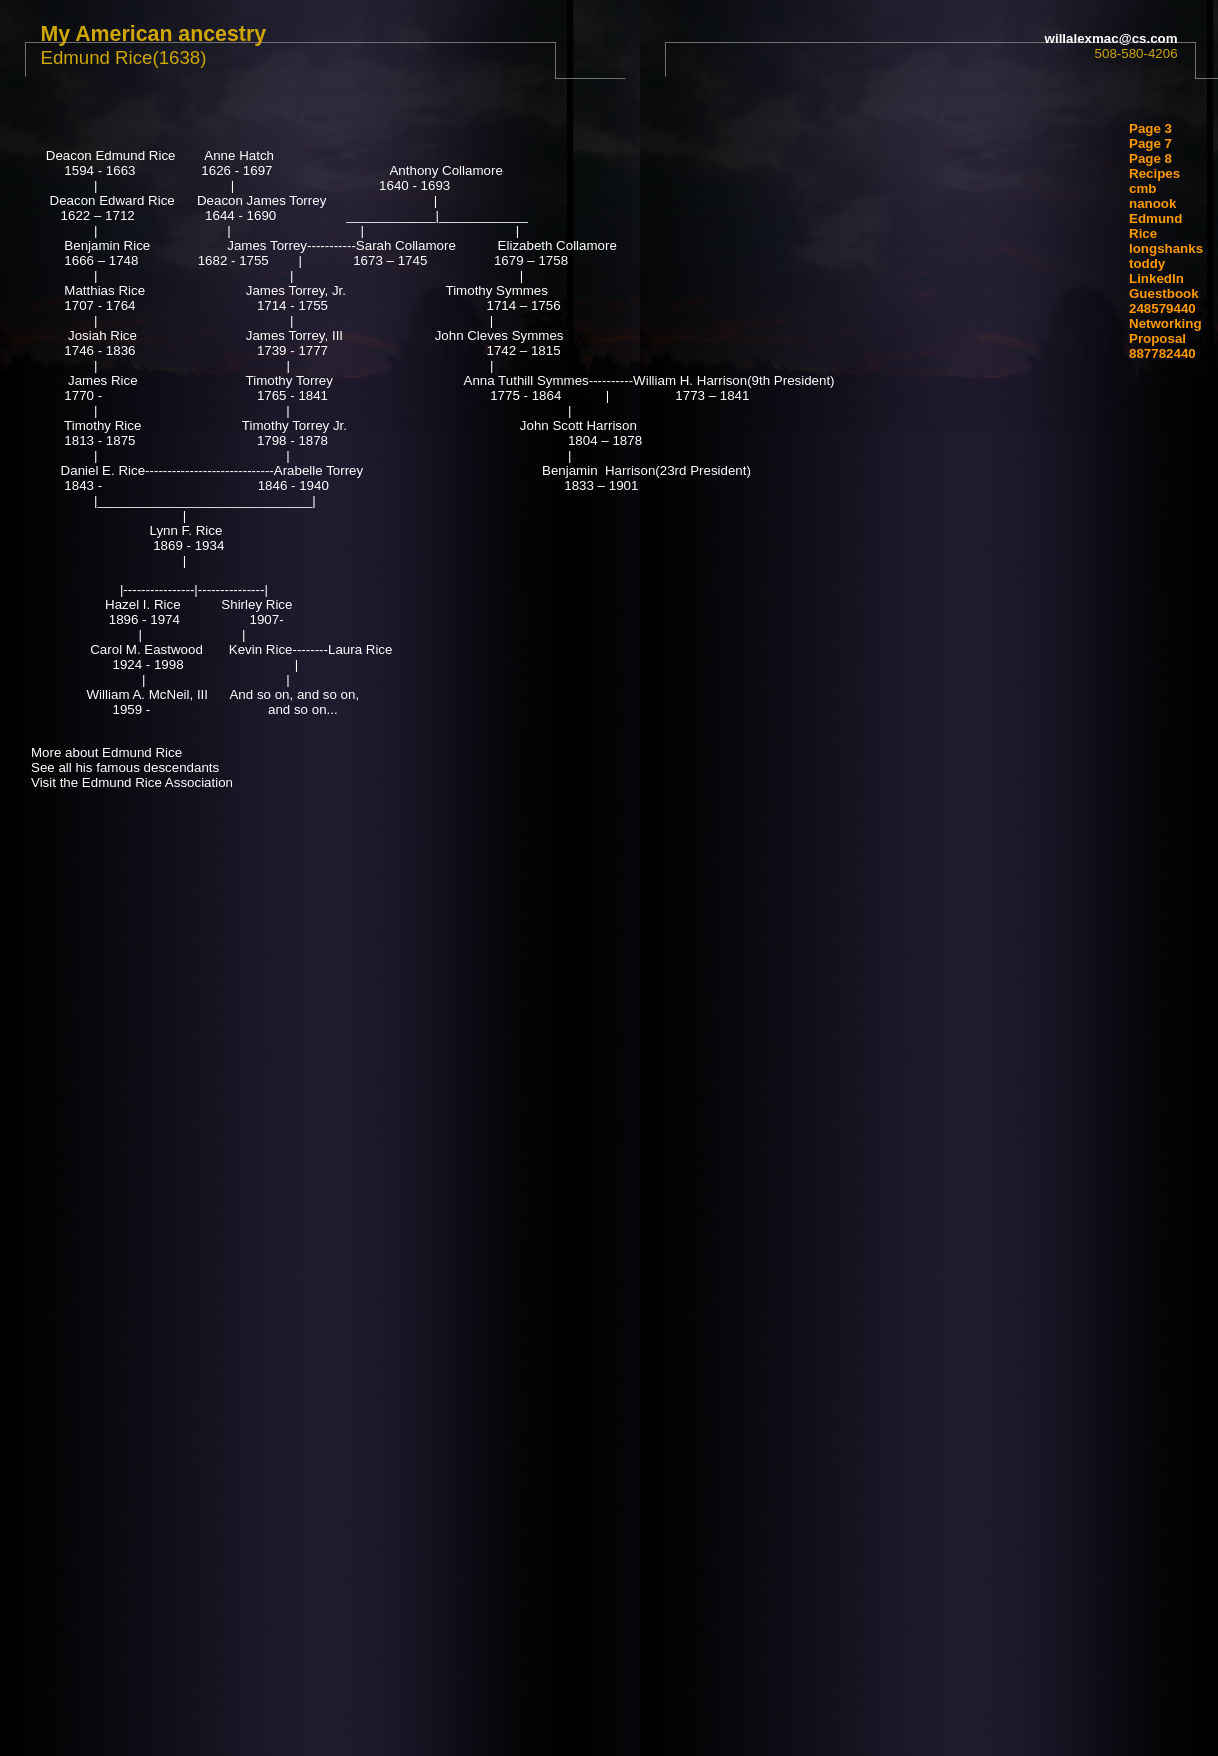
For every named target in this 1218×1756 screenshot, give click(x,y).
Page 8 (1150, 158)
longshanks (1166, 248)
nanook (1152, 203)
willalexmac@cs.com (1111, 38)
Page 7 (1150, 143)
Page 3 (1150, 128)
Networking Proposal (1165, 331)
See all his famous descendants (125, 767)
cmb (1142, 188)
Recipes (1154, 173)
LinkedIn (1156, 278)
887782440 (1162, 353)
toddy (1147, 263)
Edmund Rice (1155, 226)
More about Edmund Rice (106, 752)
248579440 (1162, 308)
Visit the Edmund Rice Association (132, 782)
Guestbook (1164, 293)
